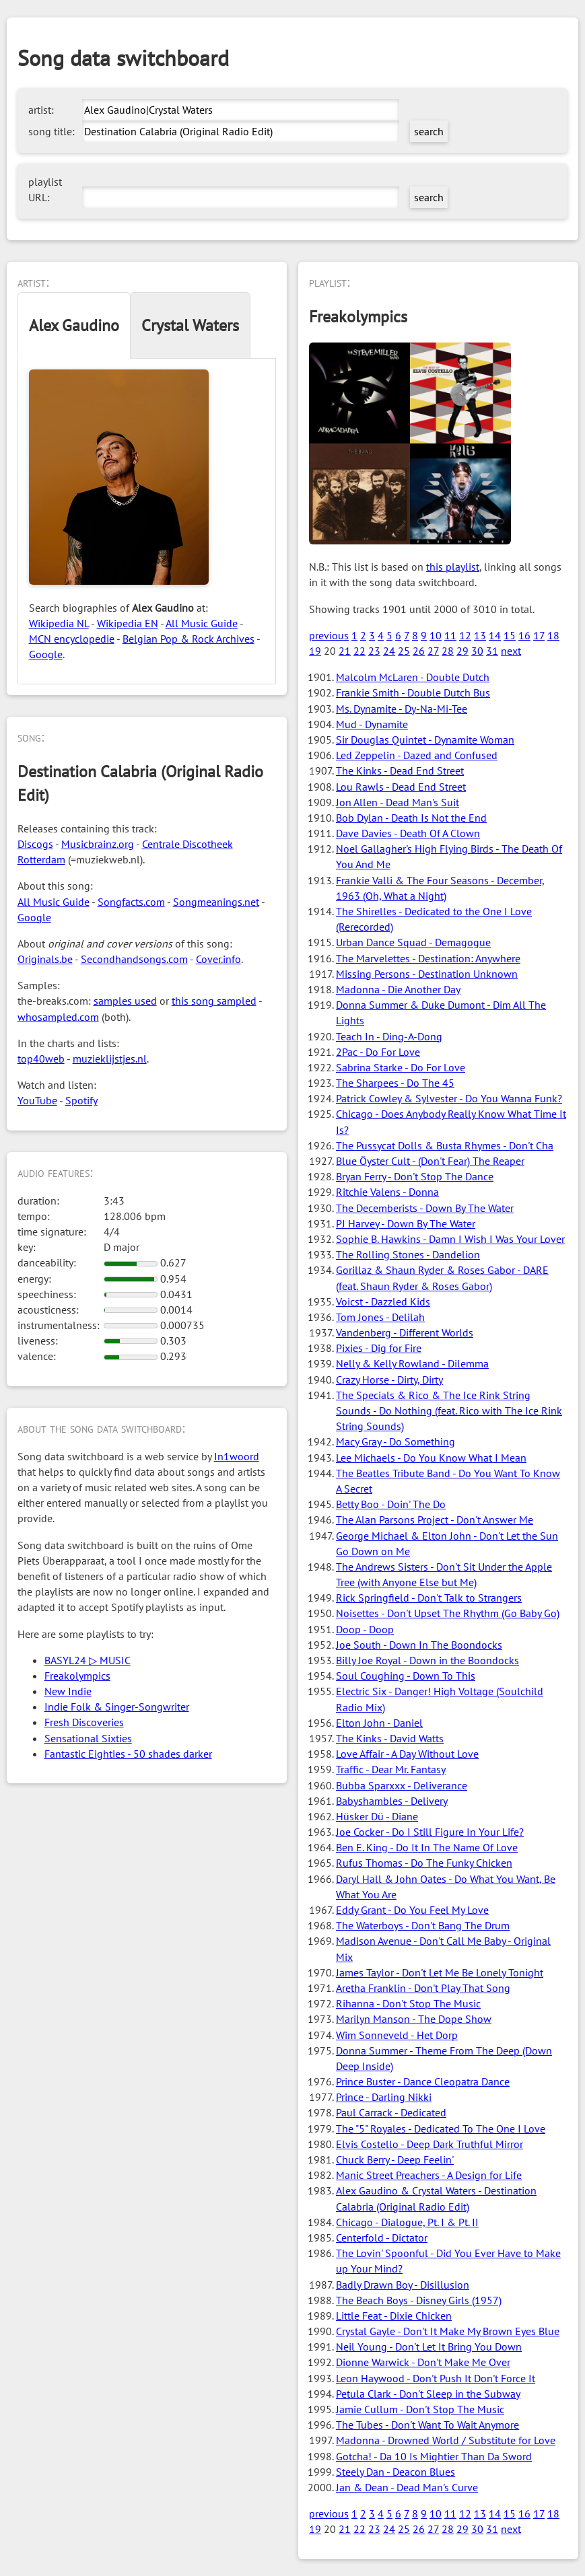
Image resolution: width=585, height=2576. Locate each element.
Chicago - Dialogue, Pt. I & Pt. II (407, 2222)
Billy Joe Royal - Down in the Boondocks (427, 1660)
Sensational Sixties (88, 1738)
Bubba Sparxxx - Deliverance (401, 1785)
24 (389, 650)
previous (329, 635)
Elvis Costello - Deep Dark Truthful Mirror (429, 2144)
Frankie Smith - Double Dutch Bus (413, 692)
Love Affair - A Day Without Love (407, 1753)
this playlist (452, 566)
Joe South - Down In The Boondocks (419, 1644)
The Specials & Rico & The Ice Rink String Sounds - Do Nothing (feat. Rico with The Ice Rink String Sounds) (449, 1410)
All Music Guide (202, 623)
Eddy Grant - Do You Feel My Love (412, 1910)
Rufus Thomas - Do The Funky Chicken (424, 1862)
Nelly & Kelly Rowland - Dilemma (412, 1363)
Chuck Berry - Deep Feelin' (395, 2159)
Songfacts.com (131, 901)
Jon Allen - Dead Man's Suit (397, 802)
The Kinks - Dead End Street (400, 770)
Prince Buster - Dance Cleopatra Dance (423, 2081)
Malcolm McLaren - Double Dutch (412, 677)
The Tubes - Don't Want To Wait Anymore (427, 2424)
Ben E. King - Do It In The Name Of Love (427, 1847)
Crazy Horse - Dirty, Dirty (389, 1379)
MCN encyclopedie (71, 638)
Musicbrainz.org (97, 844)
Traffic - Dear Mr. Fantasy (391, 1769)
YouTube (37, 1100)
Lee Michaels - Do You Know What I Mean (431, 1457)
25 (404, 650)
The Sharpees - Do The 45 (395, 1082)
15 (510, 635)
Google (46, 654)
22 (359, 650)
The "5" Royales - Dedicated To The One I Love (440, 2128)
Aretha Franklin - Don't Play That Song (423, 1988)
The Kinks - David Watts (390, 1738)
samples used (125, 1000)
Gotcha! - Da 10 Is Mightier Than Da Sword (434, 2456)
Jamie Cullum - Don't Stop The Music (420, 2409)
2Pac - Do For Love (378, 1052)
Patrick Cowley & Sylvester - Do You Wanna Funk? (449, 1098)
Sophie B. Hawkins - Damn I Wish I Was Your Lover (450, 1239)
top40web (41, 1058)
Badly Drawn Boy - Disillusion (402, 2284)
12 (465, 635)
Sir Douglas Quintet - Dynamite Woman (425, 739)
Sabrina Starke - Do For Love (400, 1067)
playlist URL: (45, 189)
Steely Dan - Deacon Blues (395, 2471)
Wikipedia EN (127, 623)
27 (433, 650)
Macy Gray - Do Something (395, 1441)
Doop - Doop (365, 1629)
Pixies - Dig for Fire (378, 1348)
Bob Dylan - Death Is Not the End (411, 817)
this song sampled (214, 1000)
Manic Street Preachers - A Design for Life (429, 2175)
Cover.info (218, 959)
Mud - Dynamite (372, 724)
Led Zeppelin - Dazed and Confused (416, 755)
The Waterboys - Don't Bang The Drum (423, 1925)
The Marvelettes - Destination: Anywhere (428, 958)
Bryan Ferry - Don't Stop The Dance (414, 1176)
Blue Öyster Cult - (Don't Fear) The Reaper (430, 1161)
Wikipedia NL (59, 623)
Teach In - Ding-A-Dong (389, 1036)
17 (539, 635)
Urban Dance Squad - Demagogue (413, 942)
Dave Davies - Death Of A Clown (408, 833)
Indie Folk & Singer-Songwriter (116, 1706)
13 (480, 635)
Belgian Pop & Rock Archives (188, 638)
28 (448, 650)
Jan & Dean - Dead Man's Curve (407, 2487)
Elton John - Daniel (379, 1722)
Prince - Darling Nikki (384, 2097)
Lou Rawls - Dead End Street (401, 786)
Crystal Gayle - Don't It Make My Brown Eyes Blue (447, 2331)
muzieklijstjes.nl (110, 1058)
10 (435, 635)
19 (315, 650)
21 (345, 650)
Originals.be (45, 959)
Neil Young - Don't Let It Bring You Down (429, 2346)
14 (495, 635)
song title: (51, 131)
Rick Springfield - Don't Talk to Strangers (429, 1597)
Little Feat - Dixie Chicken (394, 2315)
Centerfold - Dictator (381, 2237)
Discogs (35, 844)
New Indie (68, 1691)
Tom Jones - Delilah (380, 1317)
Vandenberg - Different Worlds (404, 1332)
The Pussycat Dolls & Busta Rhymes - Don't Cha (444, 1145)
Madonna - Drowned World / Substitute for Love (445, 2440)
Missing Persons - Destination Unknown (427, 973)
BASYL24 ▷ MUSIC (87, 1660)
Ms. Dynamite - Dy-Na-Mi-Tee (401, 708)
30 (477, 650)
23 (374, 650)
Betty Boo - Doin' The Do (391, 1504)
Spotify (81, 1100)
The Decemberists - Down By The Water (425, 1208)
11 (450, 635)
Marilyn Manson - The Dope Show (413, 2019)
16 (524, 635)
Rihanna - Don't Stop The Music (408, 2003)
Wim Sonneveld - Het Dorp (397, 2035)
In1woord (236, 1456)
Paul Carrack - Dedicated (391, 2112)
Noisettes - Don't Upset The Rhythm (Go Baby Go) (447, 1613)
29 (462, 650)
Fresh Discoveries (84, 1722)
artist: (41, 109)
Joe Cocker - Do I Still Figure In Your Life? (430, 1831)
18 (553, 635)
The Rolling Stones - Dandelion (408, 1254)
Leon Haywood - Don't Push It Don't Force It (435, 2378)
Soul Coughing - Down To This (405, 1675)
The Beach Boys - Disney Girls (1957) (419, 2300)
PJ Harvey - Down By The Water (405, 1223)
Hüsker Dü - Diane (377, 1816)
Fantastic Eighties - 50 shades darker (128, 1753)
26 (419, 650)
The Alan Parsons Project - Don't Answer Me (434, 1519)
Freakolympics (77, 1675)
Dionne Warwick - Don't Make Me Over (423, 2362)
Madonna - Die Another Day (398, 989)
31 (492, 650)
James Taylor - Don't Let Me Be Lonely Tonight (439, 1972)
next (511, 650)
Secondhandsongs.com (134, 959)
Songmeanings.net (216, 901)
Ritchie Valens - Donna (387, 1191)
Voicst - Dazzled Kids (383, 1301)
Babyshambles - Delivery (392, 1801)
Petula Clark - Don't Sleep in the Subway (428, 2393)
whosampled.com (58, 1017)
